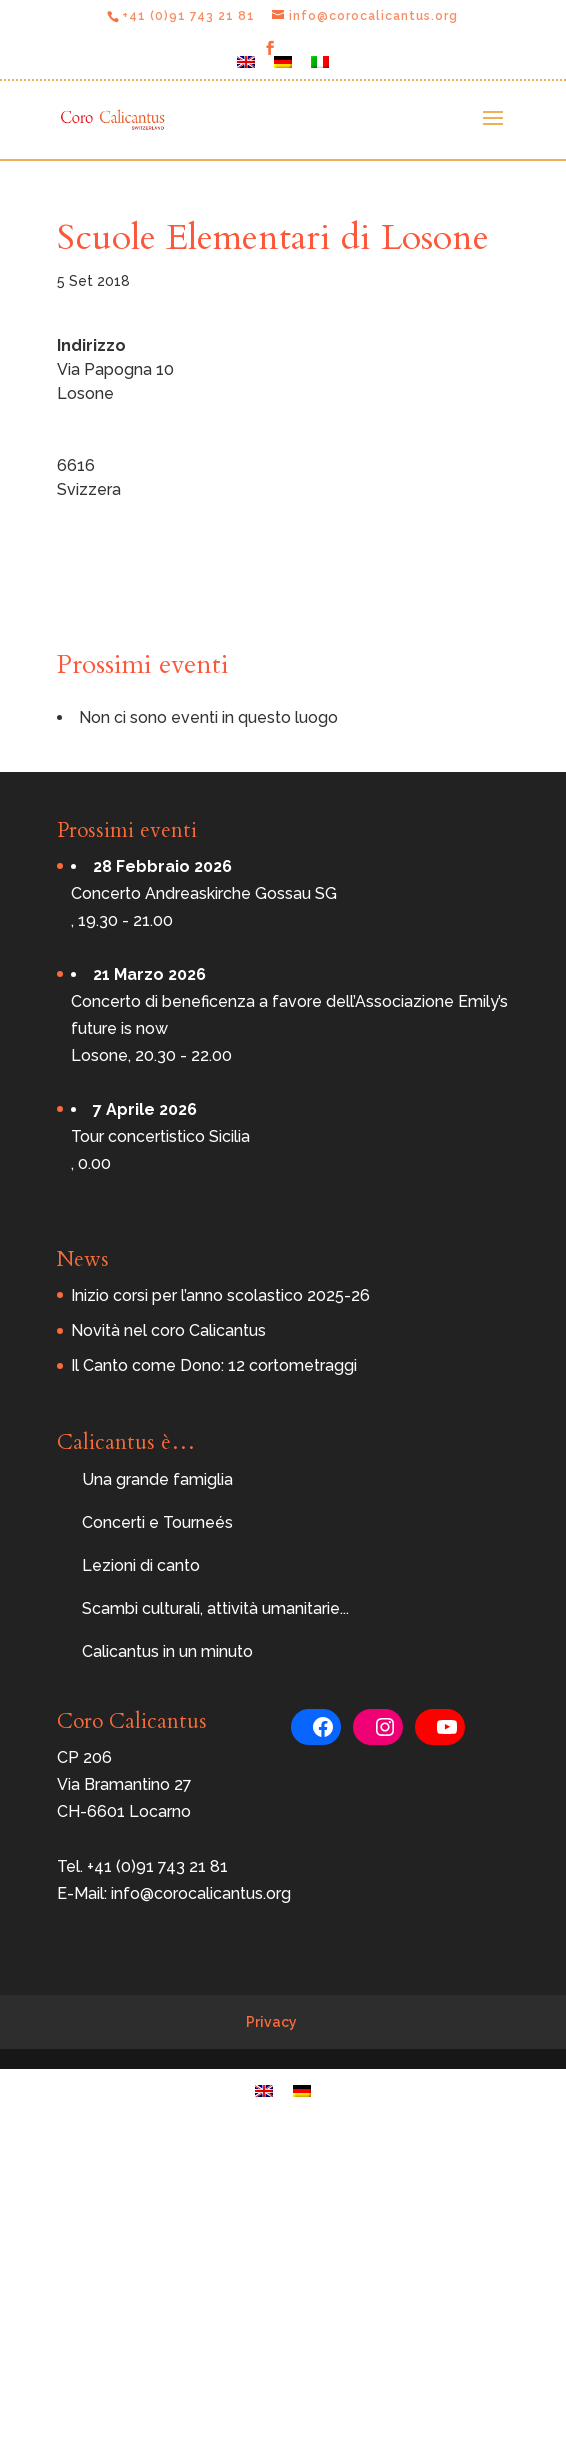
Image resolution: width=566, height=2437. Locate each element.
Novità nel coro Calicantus (168, 1330)
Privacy (271, 2022)
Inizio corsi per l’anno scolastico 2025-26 (220, 1295)
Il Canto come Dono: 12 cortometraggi (214, 1365)
